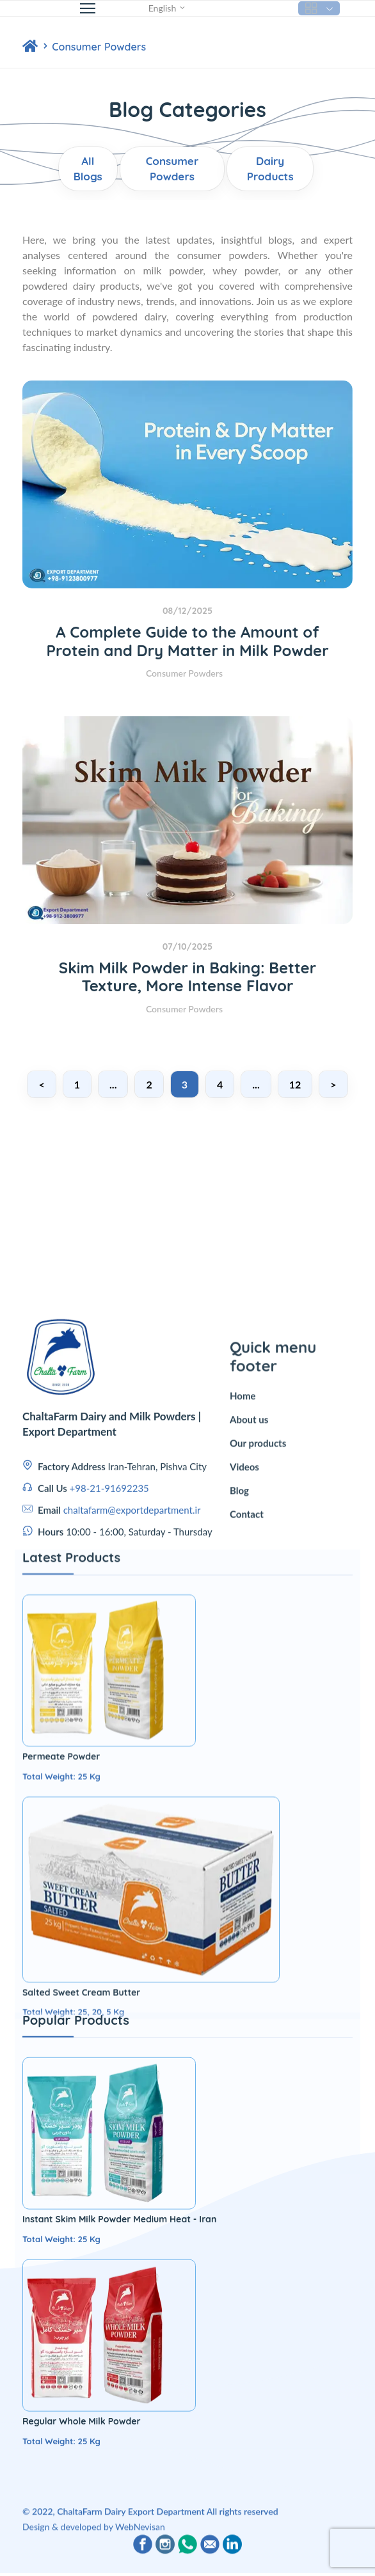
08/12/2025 (187, 611)
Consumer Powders (99, 46)
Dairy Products (270, 168)
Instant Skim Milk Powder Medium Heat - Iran (119, 2558)
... (112, 1084)
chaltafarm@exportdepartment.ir (132, 1681)
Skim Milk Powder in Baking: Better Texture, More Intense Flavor (187, 977)
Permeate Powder (61, 2195)
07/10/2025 (187, 946)
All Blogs (88, 168)
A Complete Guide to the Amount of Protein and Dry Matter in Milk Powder (187, 641)
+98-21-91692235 (109, 1659)
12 (295, 1084)
